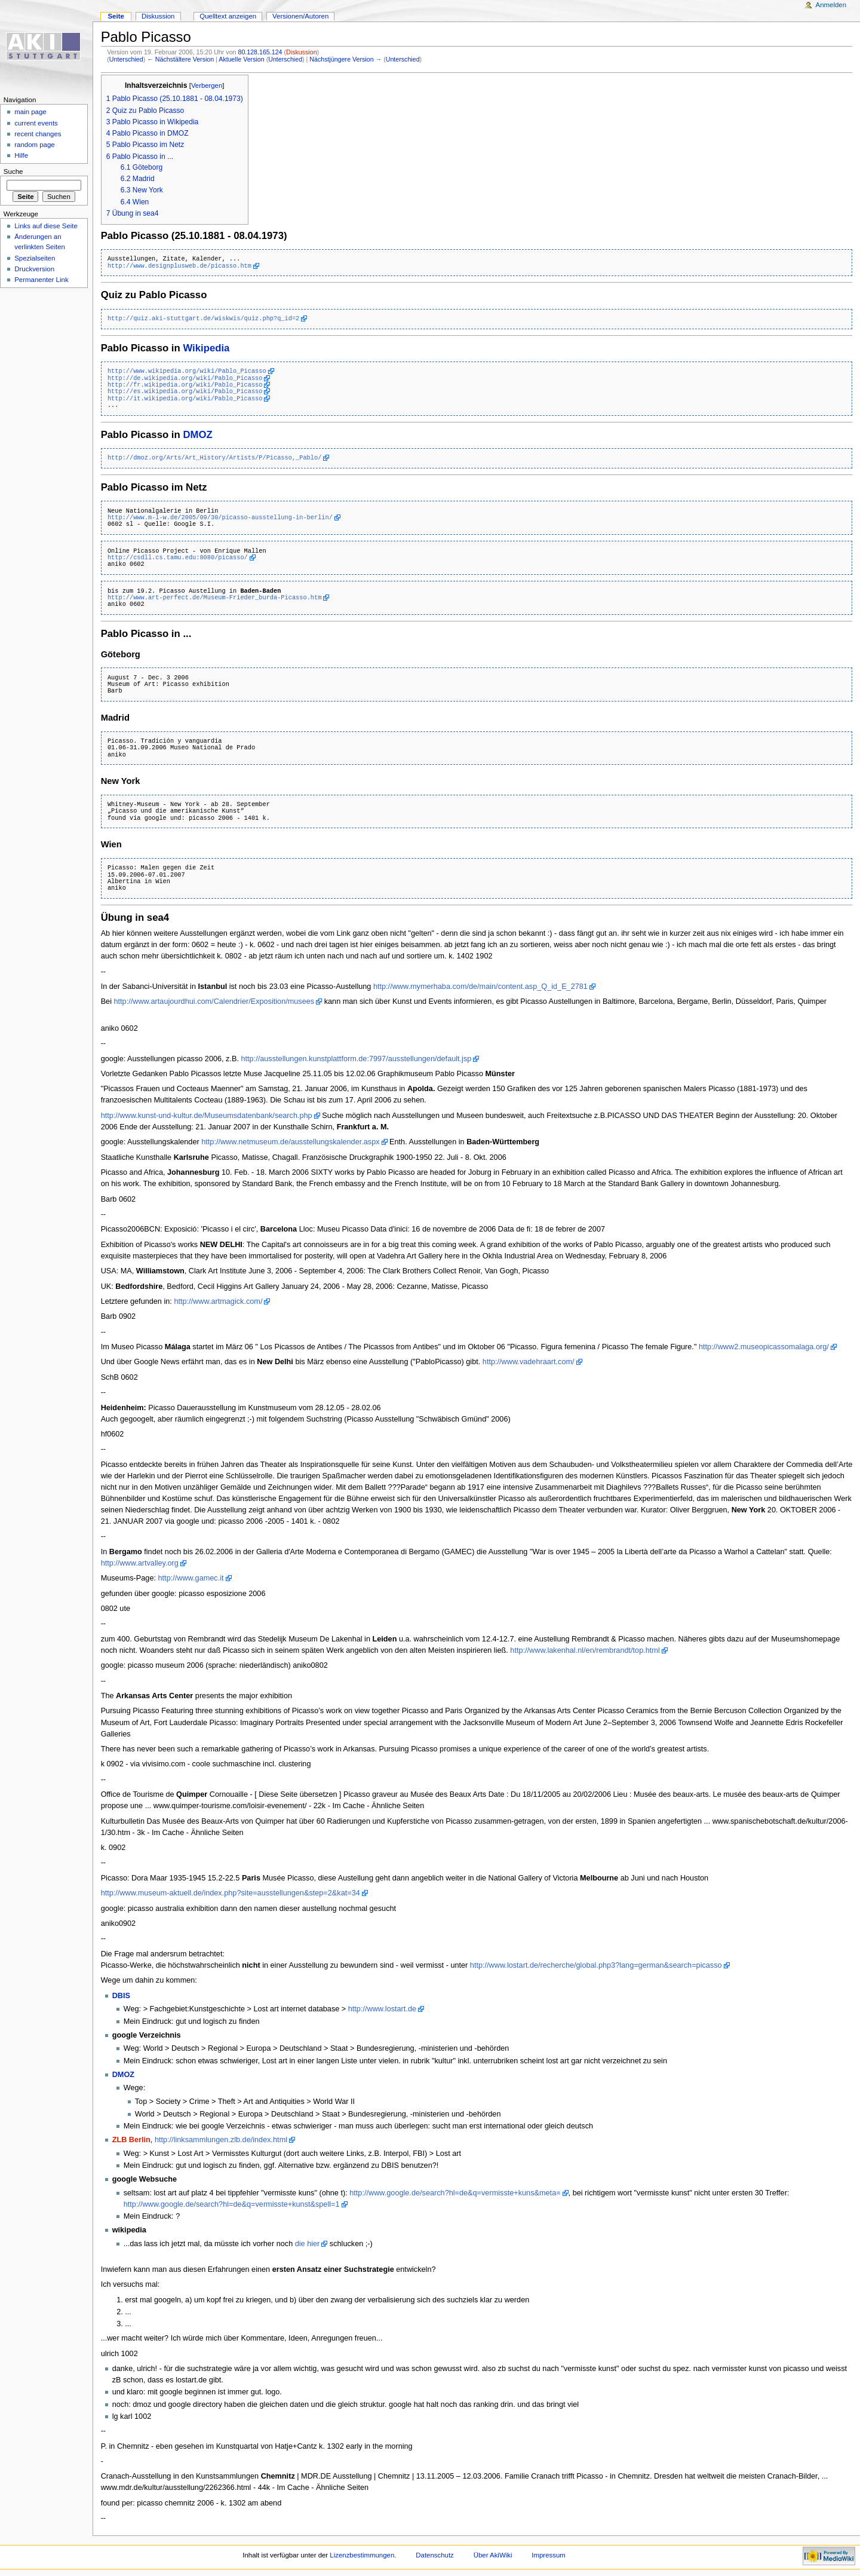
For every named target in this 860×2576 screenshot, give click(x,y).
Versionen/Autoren (300, 16)
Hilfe (21, 155)
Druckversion (34, 268)
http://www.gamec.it (191, 1578)
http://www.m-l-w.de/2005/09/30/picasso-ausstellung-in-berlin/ (220, 517)
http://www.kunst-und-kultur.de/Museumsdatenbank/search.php (206, 1115)
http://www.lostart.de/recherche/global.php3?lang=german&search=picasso (596, 1965)
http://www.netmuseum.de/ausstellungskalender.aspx (290, 1142)
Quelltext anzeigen (227, 16)
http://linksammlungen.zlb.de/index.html (221, 2140)
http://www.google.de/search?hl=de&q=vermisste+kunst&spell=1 (232, 2204)
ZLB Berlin (131, 2140)
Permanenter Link (41, 279)
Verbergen (206, 85)
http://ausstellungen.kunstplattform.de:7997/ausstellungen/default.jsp (356, 1059)
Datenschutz (435, 2555)
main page (30, 111)
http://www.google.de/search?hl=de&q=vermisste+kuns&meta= (454, 2193)
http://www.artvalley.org (140, 1563)
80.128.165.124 (260, 52)
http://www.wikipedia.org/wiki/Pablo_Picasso (187, 371)
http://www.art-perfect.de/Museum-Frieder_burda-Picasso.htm (214, 597)
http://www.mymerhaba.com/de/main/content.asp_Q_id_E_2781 (480, 986)
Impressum (549, 2555)
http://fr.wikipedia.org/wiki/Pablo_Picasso (185, 385)
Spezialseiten (34, 258)
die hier (307, 2244)
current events (36, 123)
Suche (13, 171)
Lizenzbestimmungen (362, 2555)
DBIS (121, 1996)
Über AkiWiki (493, 2555)
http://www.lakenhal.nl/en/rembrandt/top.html (584, 1650)
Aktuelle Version (241, 59)
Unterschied (126, 59)
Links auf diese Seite (46, 225)
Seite (116, 16)
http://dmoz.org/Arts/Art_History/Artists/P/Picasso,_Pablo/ (214, 458)
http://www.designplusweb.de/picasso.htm (179, 266)
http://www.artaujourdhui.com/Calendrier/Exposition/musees (214, 1001)
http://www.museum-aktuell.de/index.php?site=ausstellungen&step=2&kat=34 (230, 1893)
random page (34, 144)
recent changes (37, 133)
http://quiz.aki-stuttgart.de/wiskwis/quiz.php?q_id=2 (203, 318)
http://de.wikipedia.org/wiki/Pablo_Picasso (185, 378)
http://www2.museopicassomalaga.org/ (764, 1347)
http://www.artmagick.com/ (218, 1301)
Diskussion (301, 52)
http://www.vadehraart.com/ (529, 1362)
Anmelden (831, 4)
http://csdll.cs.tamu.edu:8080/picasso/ (178, 557)
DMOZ (197, 434)
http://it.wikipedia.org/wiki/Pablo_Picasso (185, 398)
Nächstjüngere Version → (345, 59)
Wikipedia (206, 348)
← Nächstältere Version (180, 59)
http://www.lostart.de (382, 2009)
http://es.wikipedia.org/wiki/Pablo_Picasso (185, 391)
